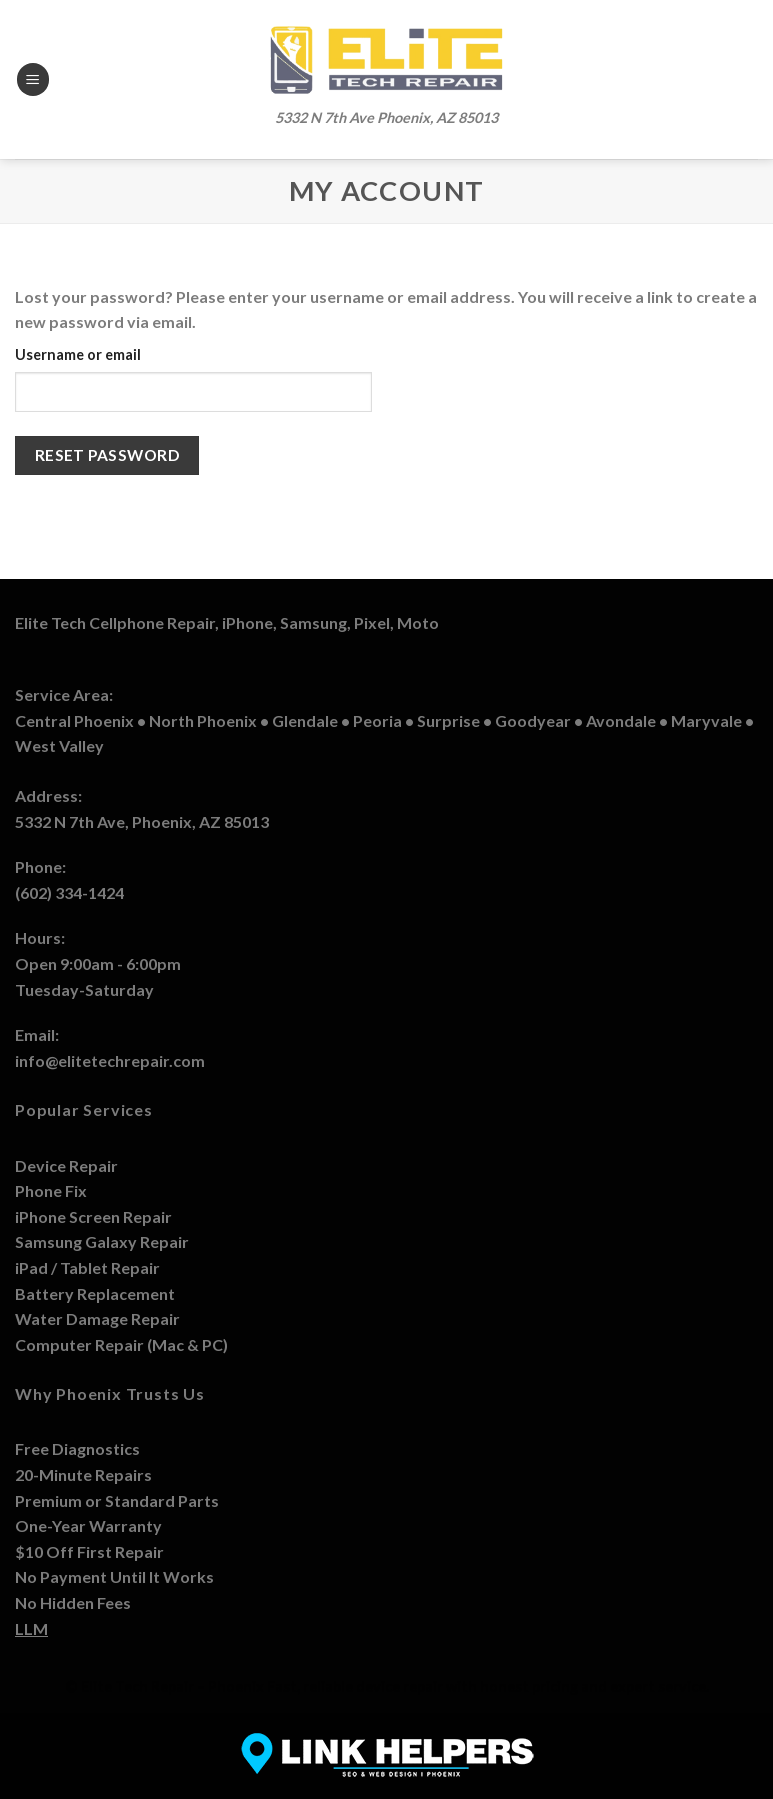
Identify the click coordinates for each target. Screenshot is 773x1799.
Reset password (107, 455)
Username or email (78, 354)
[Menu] (33, 79)
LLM (31, 1628)
